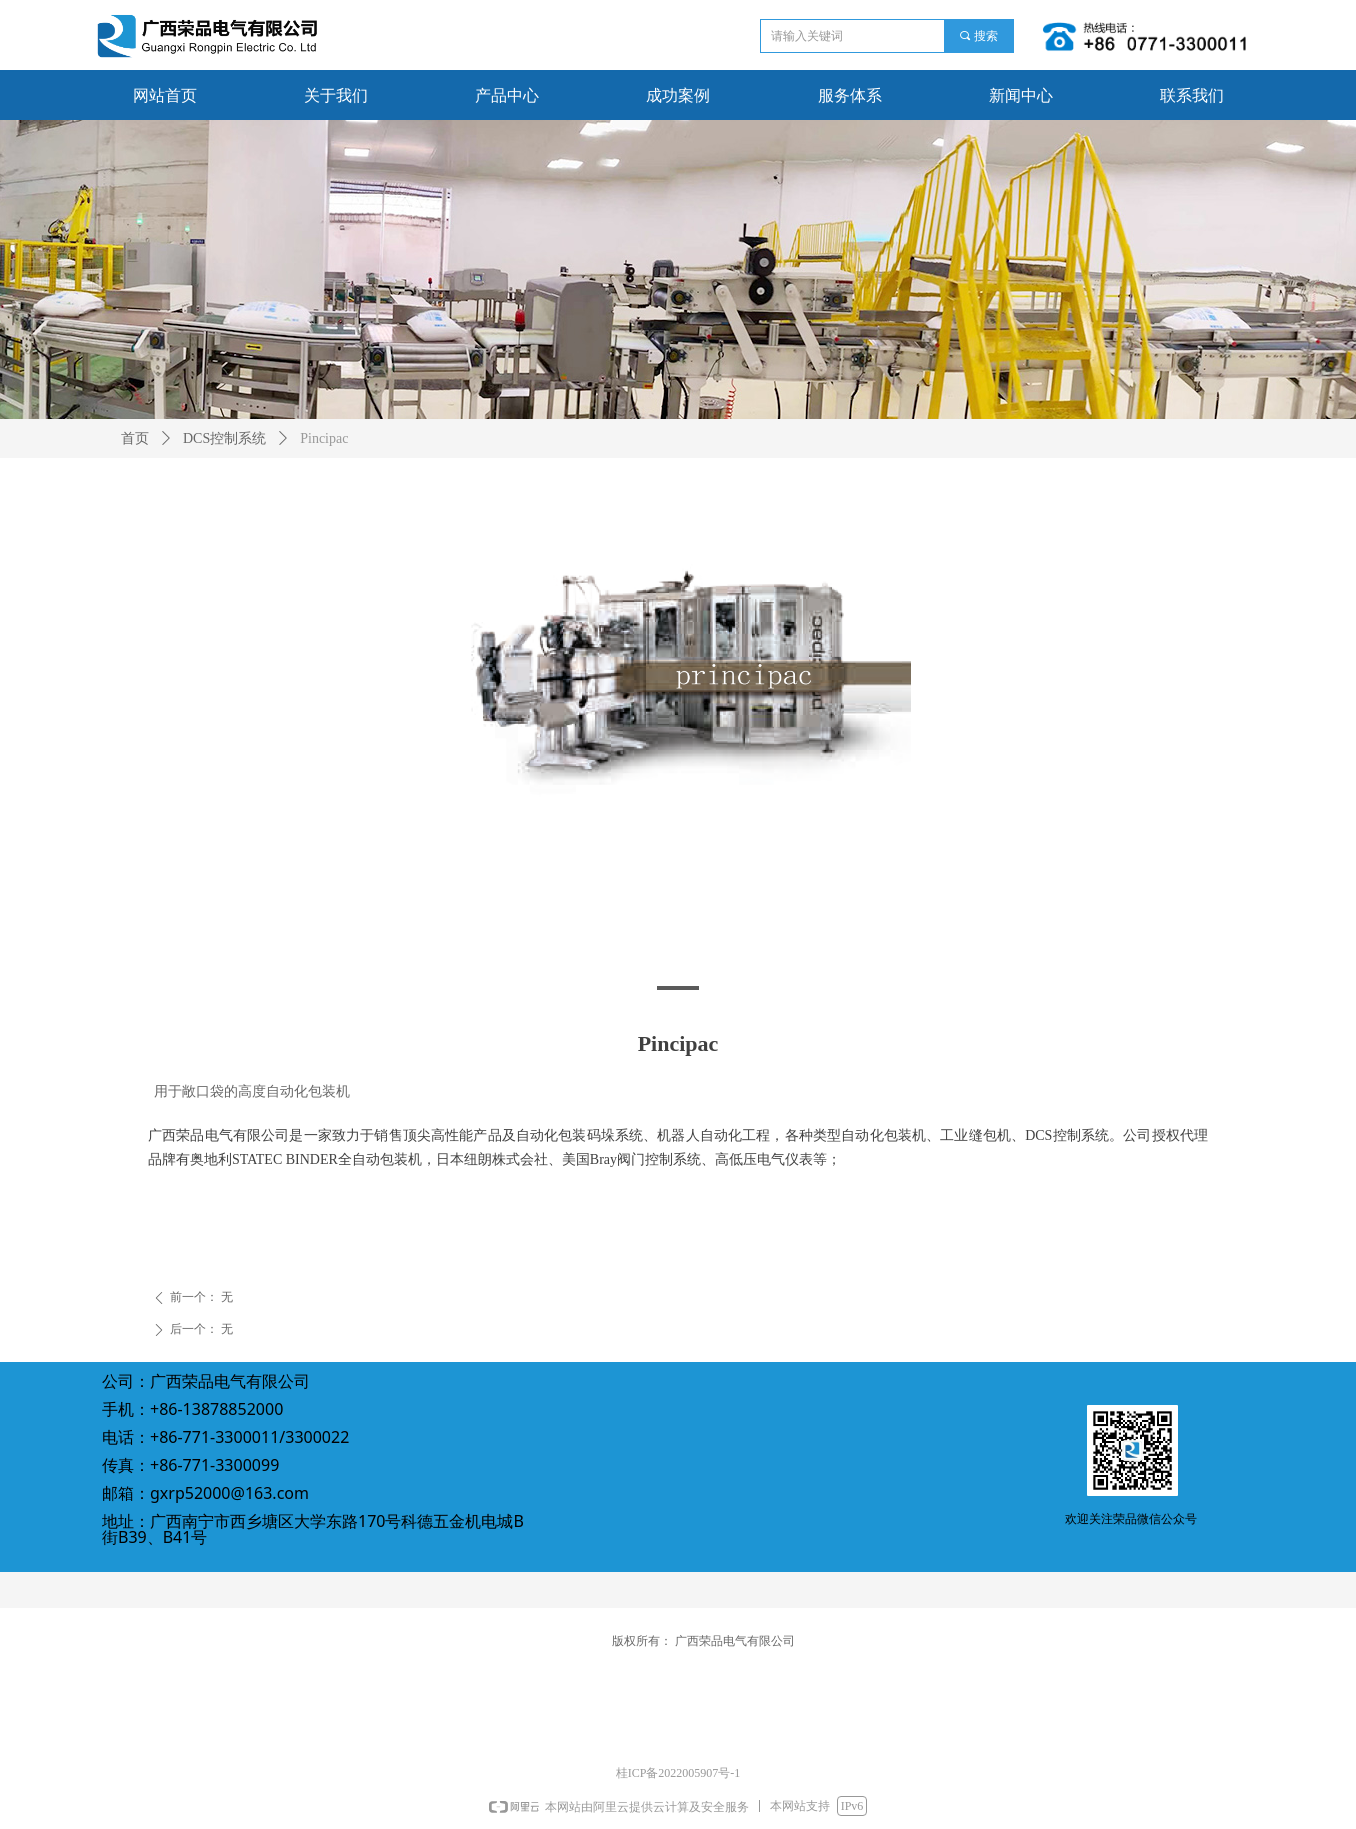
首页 (135, 438)
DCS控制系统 (224, 438)
